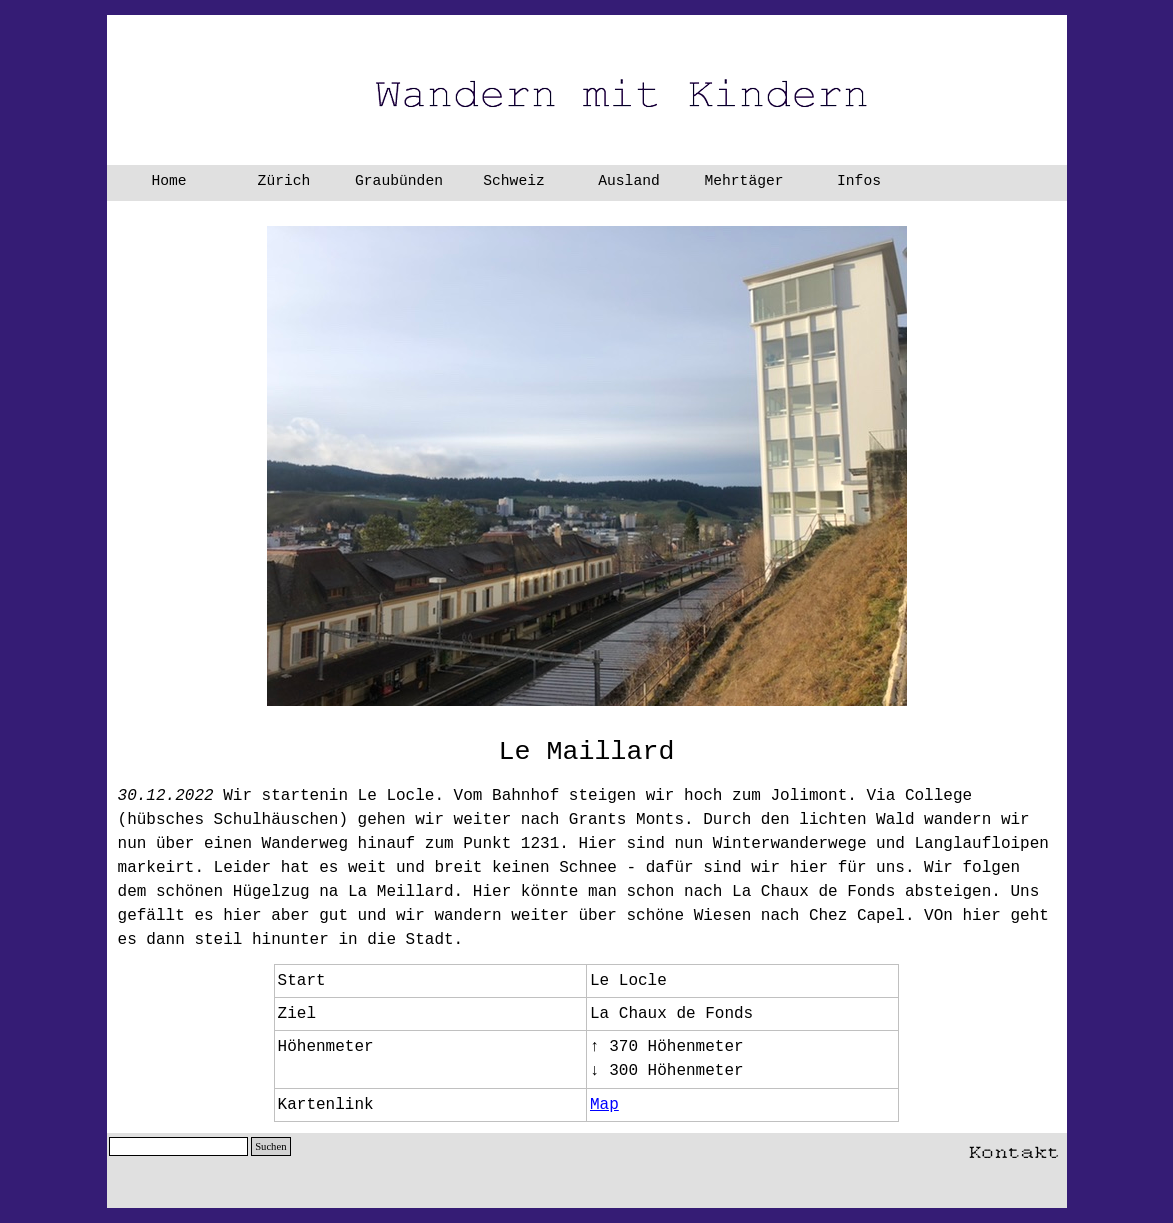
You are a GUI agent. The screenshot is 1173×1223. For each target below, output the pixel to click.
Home (168, 181)
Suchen (270, 1146)
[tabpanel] (587, 752)
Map (604, 1105)
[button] (1014, 1148)
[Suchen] (179, 1146)
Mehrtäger (743, 181)
